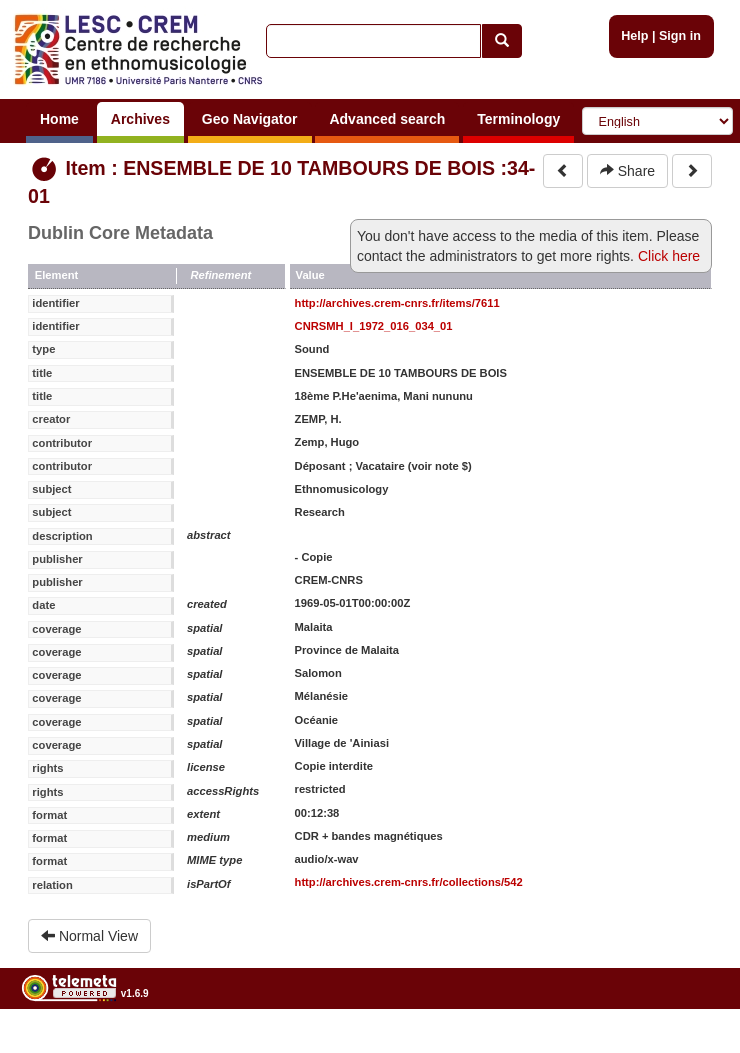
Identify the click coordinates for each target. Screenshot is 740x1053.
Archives (140, 119)
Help (634, 36)
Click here (669, 256)
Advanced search (387, 119)
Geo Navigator (250, 119)
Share (627, 171)
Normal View (89, 936)
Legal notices (690, 1044)
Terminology (518, 119)
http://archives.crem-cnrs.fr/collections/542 (409, 882)
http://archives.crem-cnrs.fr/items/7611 (397, 303)
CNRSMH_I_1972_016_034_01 (374, 326)
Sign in (680, 36)
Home (59, 119)
